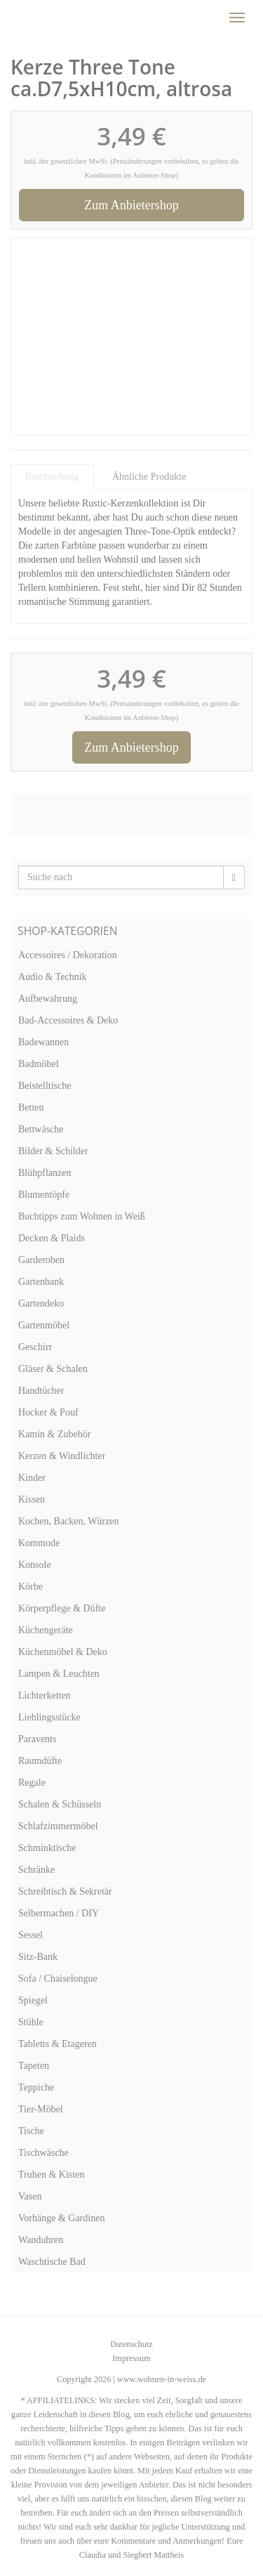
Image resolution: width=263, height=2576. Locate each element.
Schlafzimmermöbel (58, 1826)
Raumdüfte (40, 1761)
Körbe (30, 1586)
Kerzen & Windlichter (61, 1456)
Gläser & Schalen (53, 1369)
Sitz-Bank (38, 1956)
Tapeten (33, 2065)
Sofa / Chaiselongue (57, 1978)
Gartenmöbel (43, 1325)
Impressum (131, 2358)
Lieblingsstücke (49, 1717)
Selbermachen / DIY (58, 1913)
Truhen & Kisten (51, 2174)
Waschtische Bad (52, 2261)
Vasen (29, 2196)
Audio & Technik (52, 977)
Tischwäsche (43, 2152)
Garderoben (41, 1260)
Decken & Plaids (51, 1238)
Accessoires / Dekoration (67, 955)
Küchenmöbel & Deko (62, 1652)
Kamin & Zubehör (54, 1434)
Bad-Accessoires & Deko (68, 1020)
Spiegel (33, 2000)
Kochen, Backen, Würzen (68, 1521)
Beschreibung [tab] (52, 476)
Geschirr (35, 1347)
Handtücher (41, 1390)
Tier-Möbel (40, 2109)
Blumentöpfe (43, 1194)
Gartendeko (41, 1303)
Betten (31, 1107)
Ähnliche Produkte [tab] (149, 476)
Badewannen (43, 1042)
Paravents (37, 1739)
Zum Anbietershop (131, 205)
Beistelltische (44, 1085)
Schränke (36, 1869)
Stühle (30, 2022)
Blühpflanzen (44, 1173)
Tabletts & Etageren (57, 2044)
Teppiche (36, 2087)
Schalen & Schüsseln (59, 1804)
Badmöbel (38, 1064)
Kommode (39, 1543)
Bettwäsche (41, 1129)
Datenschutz (131, 2344)
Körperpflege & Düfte (61, 1608)
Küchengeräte (45, 1630)
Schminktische (47, 1848)
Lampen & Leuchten (59, 1673)
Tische (31, 2131)
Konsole (34, 1565)
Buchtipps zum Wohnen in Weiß (81, 1216)
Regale (32, 1782)
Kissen (31, 1499)
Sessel (30, 1935)
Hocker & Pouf (48, 1412)
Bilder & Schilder (53, 1151)
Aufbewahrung (47, 998)
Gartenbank (41, 1281)
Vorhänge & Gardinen (61, 2218)
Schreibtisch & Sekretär (65, 1891)
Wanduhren (40, 2240)
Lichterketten (44, 1695)
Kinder (32, 1477)
